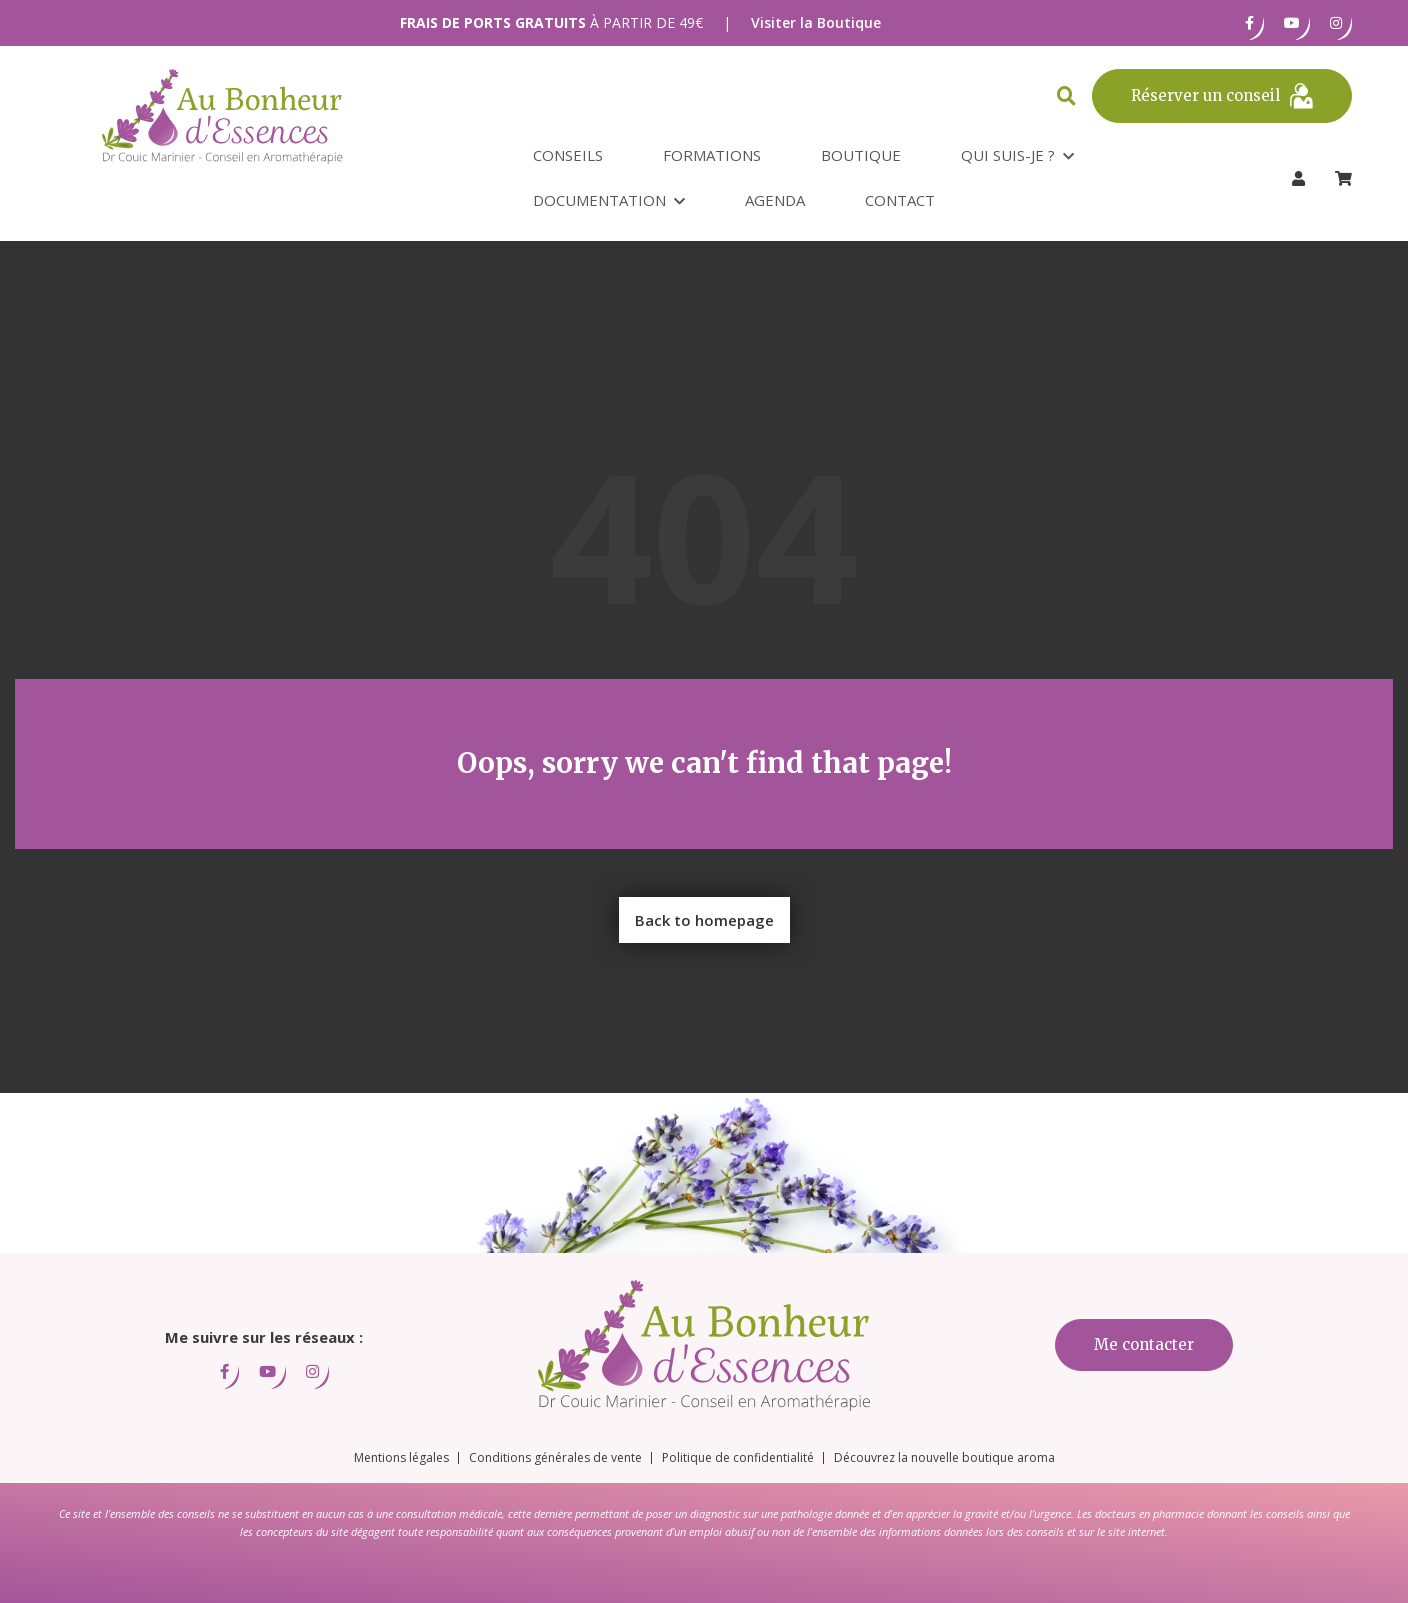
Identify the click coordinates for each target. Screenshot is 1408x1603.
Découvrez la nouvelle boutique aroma (944, 1457)
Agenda (775, 200)
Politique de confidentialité (738, 1457)
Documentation (599, 200)
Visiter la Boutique (816, 22)
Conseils (568, 155)
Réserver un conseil (1222, 96)
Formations (712, 155)
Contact (900, 200)
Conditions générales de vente (555, 1457)
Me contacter (1144, 1344)
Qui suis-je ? (1008, 155)
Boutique (861, 155)
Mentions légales (401, 1457)
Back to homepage (704, 920)
